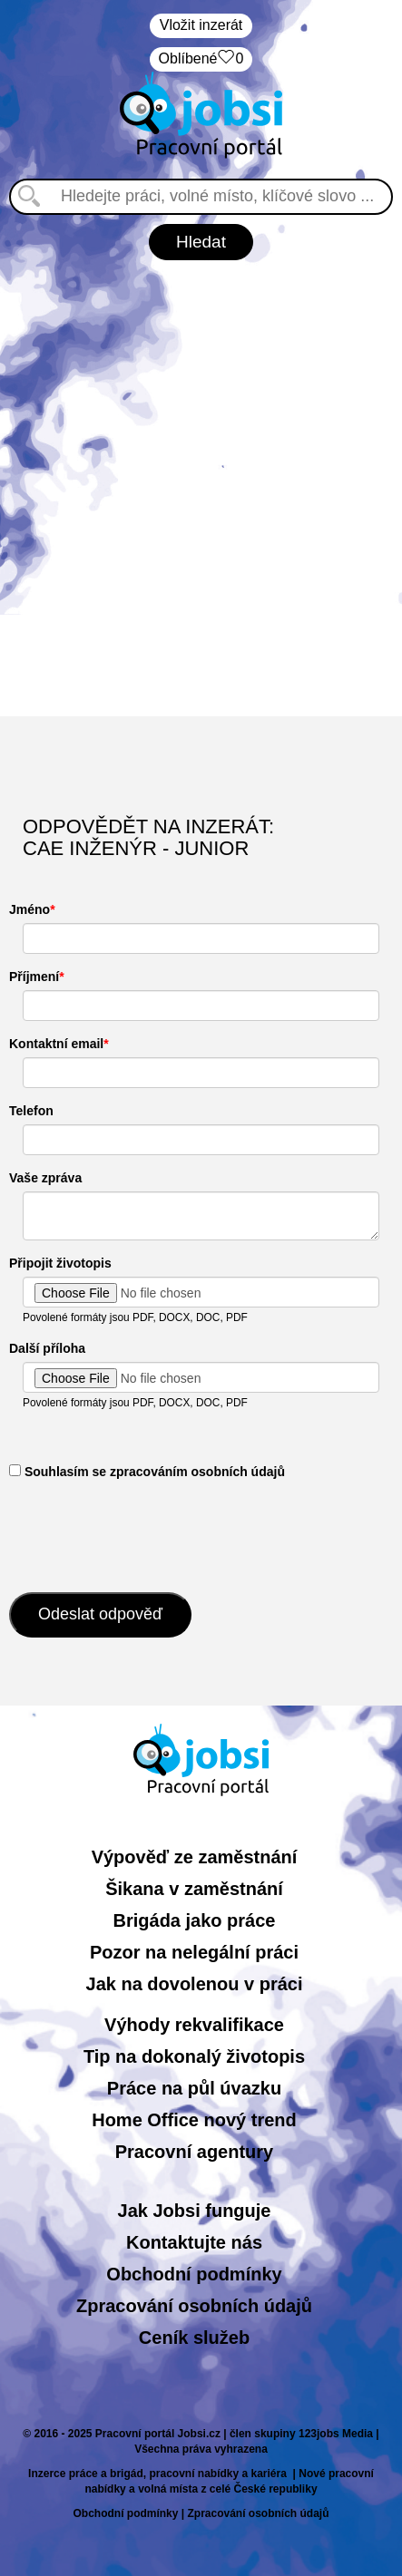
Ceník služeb (194, 2338)
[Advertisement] (201, 488)
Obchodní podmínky (193, 2274)
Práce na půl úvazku (194, 2088)
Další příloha (47, 1348)
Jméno (29, 909)
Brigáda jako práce (194, 1920)
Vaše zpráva (45, 1178)
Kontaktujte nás (194, 2242)
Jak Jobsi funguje (194, 2211)
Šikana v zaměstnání (194, 1889)
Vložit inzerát (201, 25)
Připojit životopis (60, 1263)
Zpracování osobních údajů (194, 2306)
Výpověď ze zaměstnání (195, 1857)
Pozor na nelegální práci (194, 1952)
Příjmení (34, 976)
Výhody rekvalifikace (194, 2025)
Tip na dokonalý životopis (194, 2056)
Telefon (31, 1110)
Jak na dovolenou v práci (194, 1984)
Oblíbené (201, 59)
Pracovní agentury (194, 2152)
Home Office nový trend (194, 2120)
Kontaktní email (56, 1043)
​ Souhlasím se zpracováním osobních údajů (147, 1471)
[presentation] (147, 1534)
